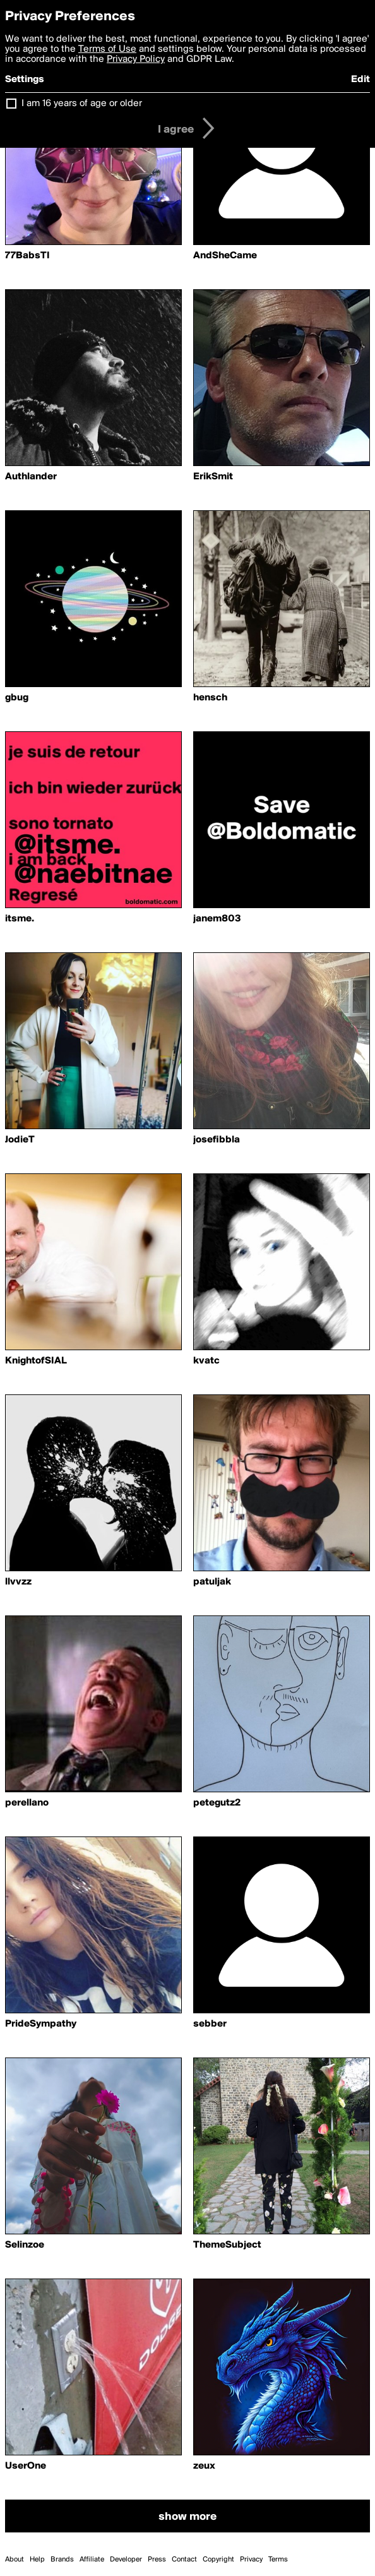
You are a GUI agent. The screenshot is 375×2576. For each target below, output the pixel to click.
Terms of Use (107, 49)
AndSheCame (225, 256)
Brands (62, 2559)
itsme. (19, 919)
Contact (184, 2559)
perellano (27, 1803)
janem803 (217, 919)
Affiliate (92, 2559)
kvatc (206, 1361)
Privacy (251, 2559)
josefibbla (216, 1140)
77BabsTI (27, 256)
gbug (16, 698)
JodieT (20, 1140)
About (14, 2559)
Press (157, 2559)
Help (37, 2559)
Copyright (218, 2559)
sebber (210, 2024)
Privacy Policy (136, 59)
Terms (278, 2559)
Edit (360, 80)
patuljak (212, 1582)
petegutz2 (217, 1803)
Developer (126, 2559)
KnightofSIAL (36, 1361)
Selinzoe (24, 2245)
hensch (210, 698)
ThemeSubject (227, 2245)
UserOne (25, 2466)
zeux (204, 2466)
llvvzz (18, 1582)
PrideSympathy (40, 2024)
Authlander (31, 477)
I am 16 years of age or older (81, 104)
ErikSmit (213, 477)
